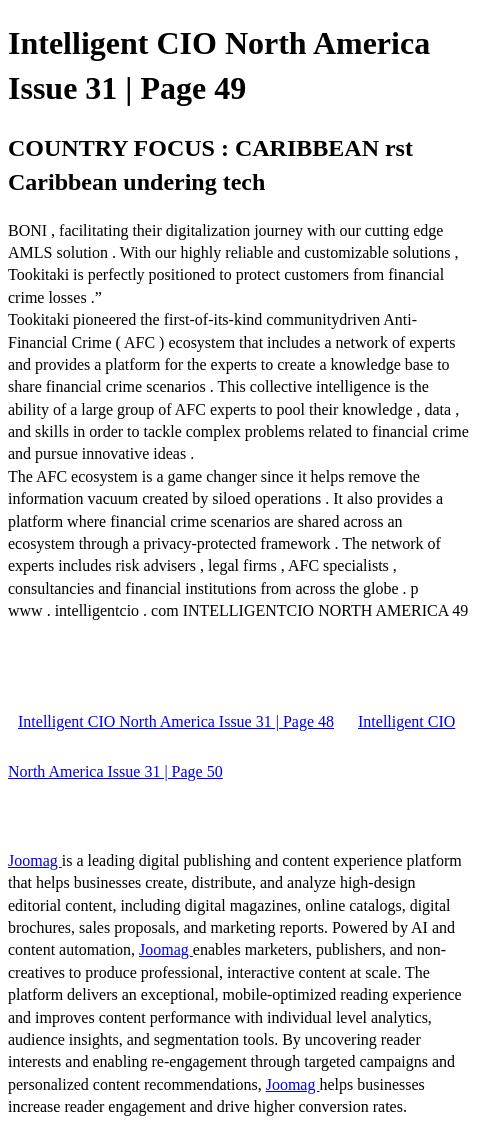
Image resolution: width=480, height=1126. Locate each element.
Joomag (35, 860)
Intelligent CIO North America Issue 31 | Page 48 (176, 721)
